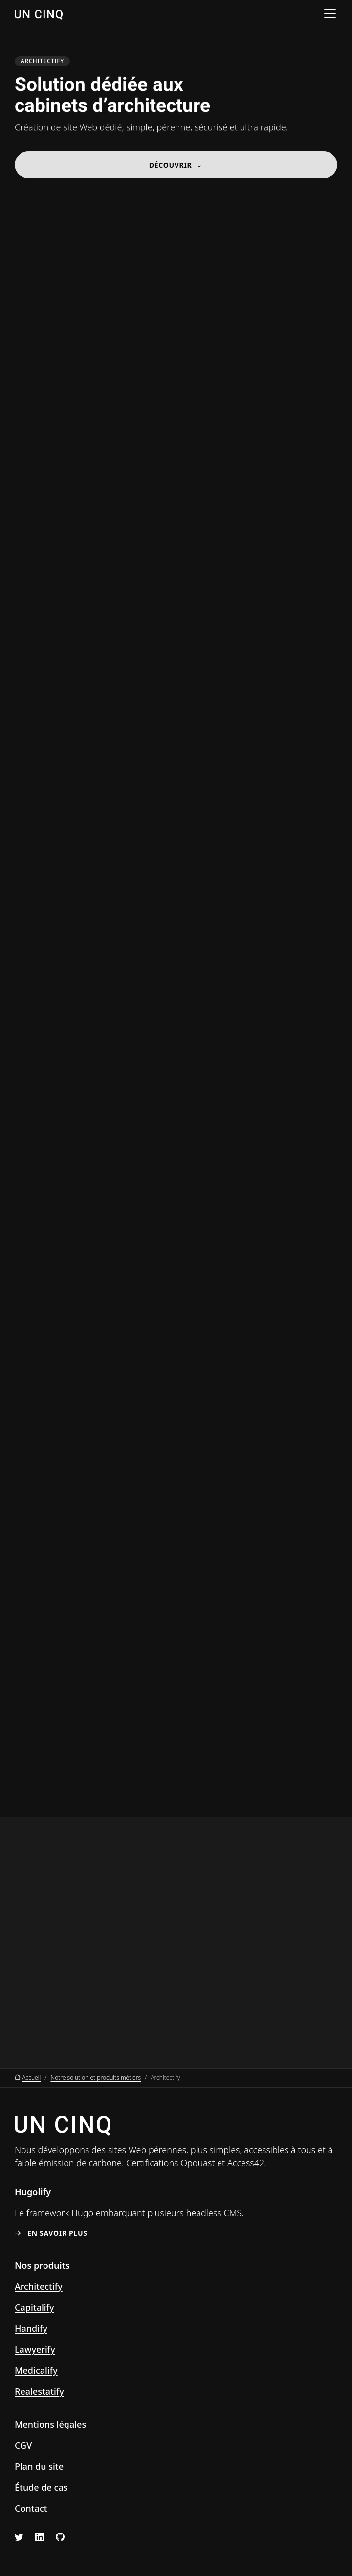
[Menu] (330, 13)
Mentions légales (50, 2424)
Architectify (39, 2286)
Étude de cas (41, 2487)
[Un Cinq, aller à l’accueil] (39, 13)
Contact (31, 2508)
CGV (23, 2445)
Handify (31, 2328)
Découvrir (170, 168)
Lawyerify (35, 2349)
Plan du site (39, 2466)
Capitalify (34, 2307)
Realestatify (39, 2391)
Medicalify (36, 2370)
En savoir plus (57, 2233)
